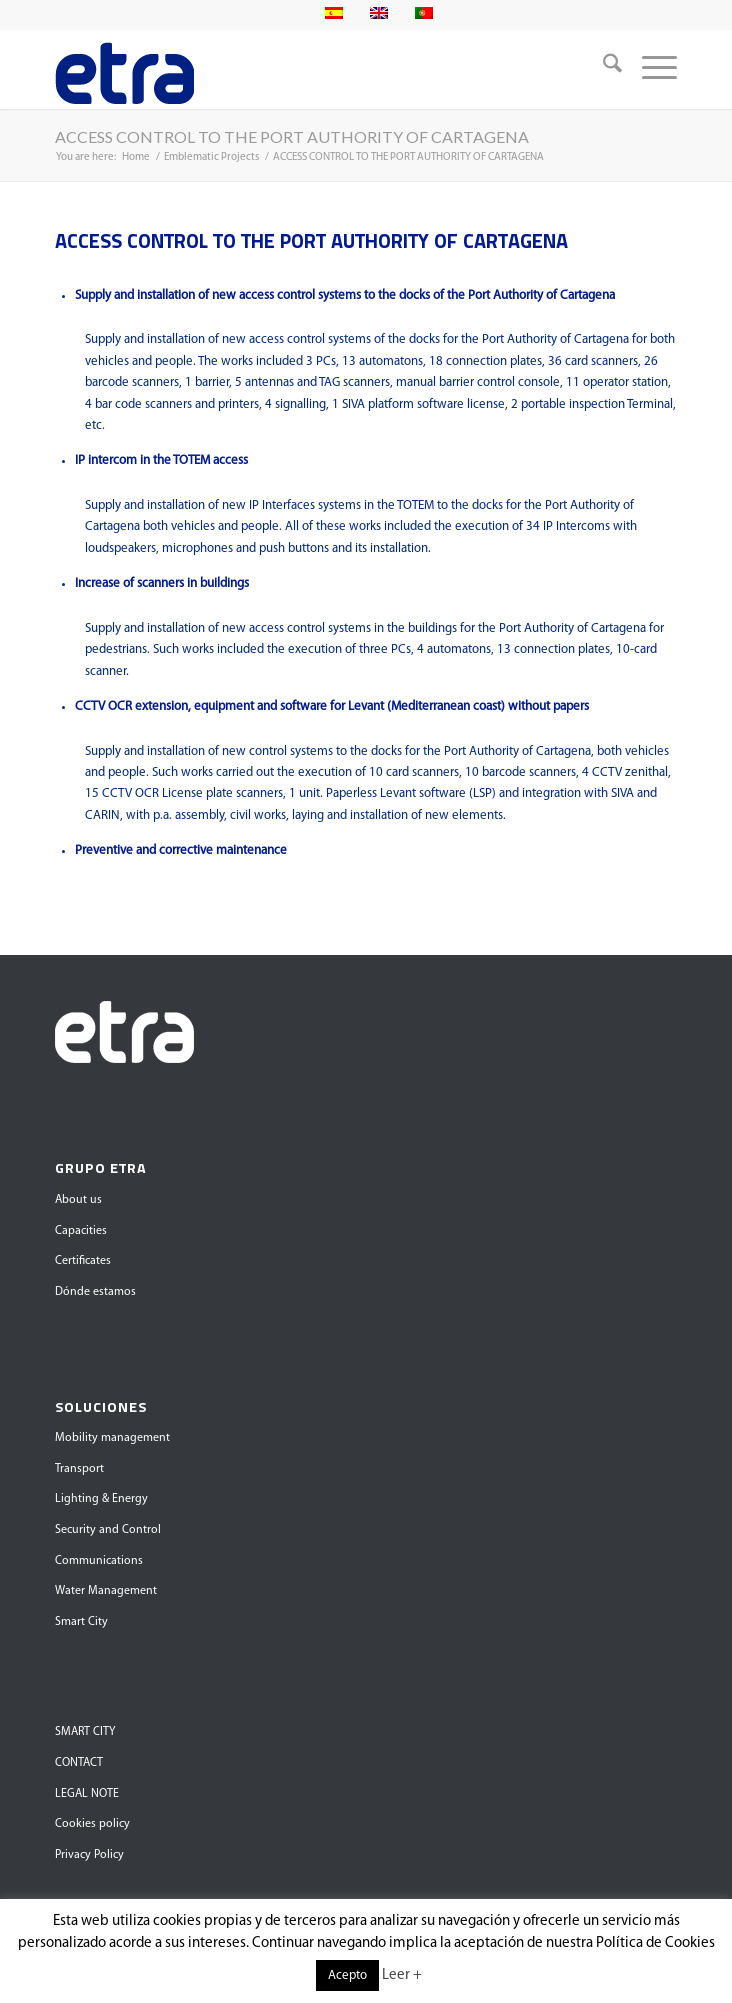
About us (78, 1200)
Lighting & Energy (101, 1499)
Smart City (81, 1622)
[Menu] (649, 69)
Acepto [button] (347, 1975)
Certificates (83, 1261)
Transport (79, 1469)
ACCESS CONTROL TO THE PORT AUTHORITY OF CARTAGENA (292, 136)
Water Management (106, 1591)
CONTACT (79, 1763)
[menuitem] (602, 69)
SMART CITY (85, 1732)
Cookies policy (92, 1824)
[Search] (602, 69)
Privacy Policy (89, 1855)
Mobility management (112, 1438)
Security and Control (108, 1530)
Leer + (402, 1975)
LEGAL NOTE (87, 1794)
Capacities (81, 1231)
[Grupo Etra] (304, 69)
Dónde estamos (95, 1292)
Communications (99, 1561)
